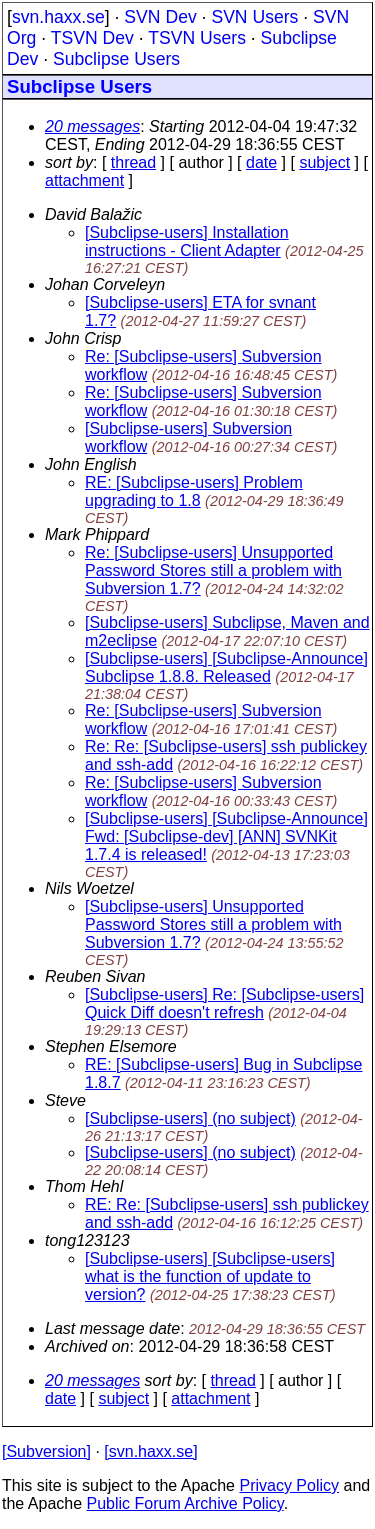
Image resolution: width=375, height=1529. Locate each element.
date (261, 162)
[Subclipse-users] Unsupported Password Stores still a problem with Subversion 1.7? (213, 924)
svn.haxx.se (58, 17)
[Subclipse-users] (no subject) (190, 1118)
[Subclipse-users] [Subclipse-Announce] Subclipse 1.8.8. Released (226, 667)
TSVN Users (197, 38)
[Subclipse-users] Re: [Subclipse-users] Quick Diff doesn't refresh (224, 1003)
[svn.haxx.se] (150, 1451)
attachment (84, 180)
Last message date (112, 1328)
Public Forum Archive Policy (185, 1503)
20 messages (92, 126)
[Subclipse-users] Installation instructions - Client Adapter (187, 241)
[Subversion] (46, 1451)
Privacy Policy (289, 1485)
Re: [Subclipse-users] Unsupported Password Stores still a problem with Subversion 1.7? (213, 570)
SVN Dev (160, 17)
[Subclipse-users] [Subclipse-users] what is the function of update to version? (210, 1276)
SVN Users (254, 17)
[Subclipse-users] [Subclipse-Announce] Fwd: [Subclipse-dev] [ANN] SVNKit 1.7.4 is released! (226, 836)
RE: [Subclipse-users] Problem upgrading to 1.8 (194, 491)
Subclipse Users (116, 59)
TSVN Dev (92, 38)
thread (133, 162)
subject (324, 162)
